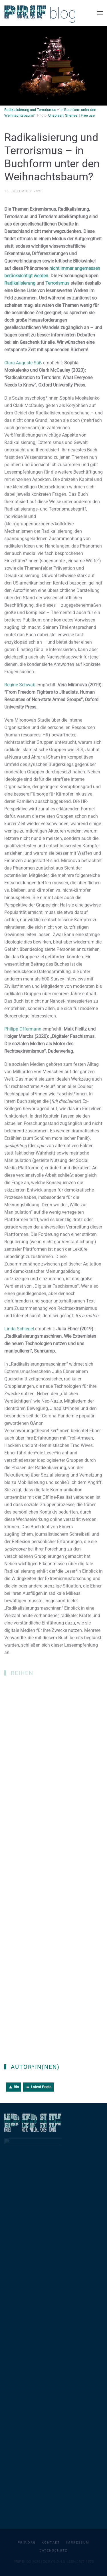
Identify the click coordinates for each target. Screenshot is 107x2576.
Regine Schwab (19, 685)
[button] (100, 13)
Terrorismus (57, 284)
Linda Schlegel (19, 1329)
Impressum (77, 2542)
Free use (88, 115)
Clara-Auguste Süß (23, 363)
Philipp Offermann (22, 1030)
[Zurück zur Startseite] (40, 13)
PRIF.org (27, 2542)
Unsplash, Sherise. (63, 115)
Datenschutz (53, 2550)
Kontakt (51, 2542)
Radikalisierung (19, 284)
